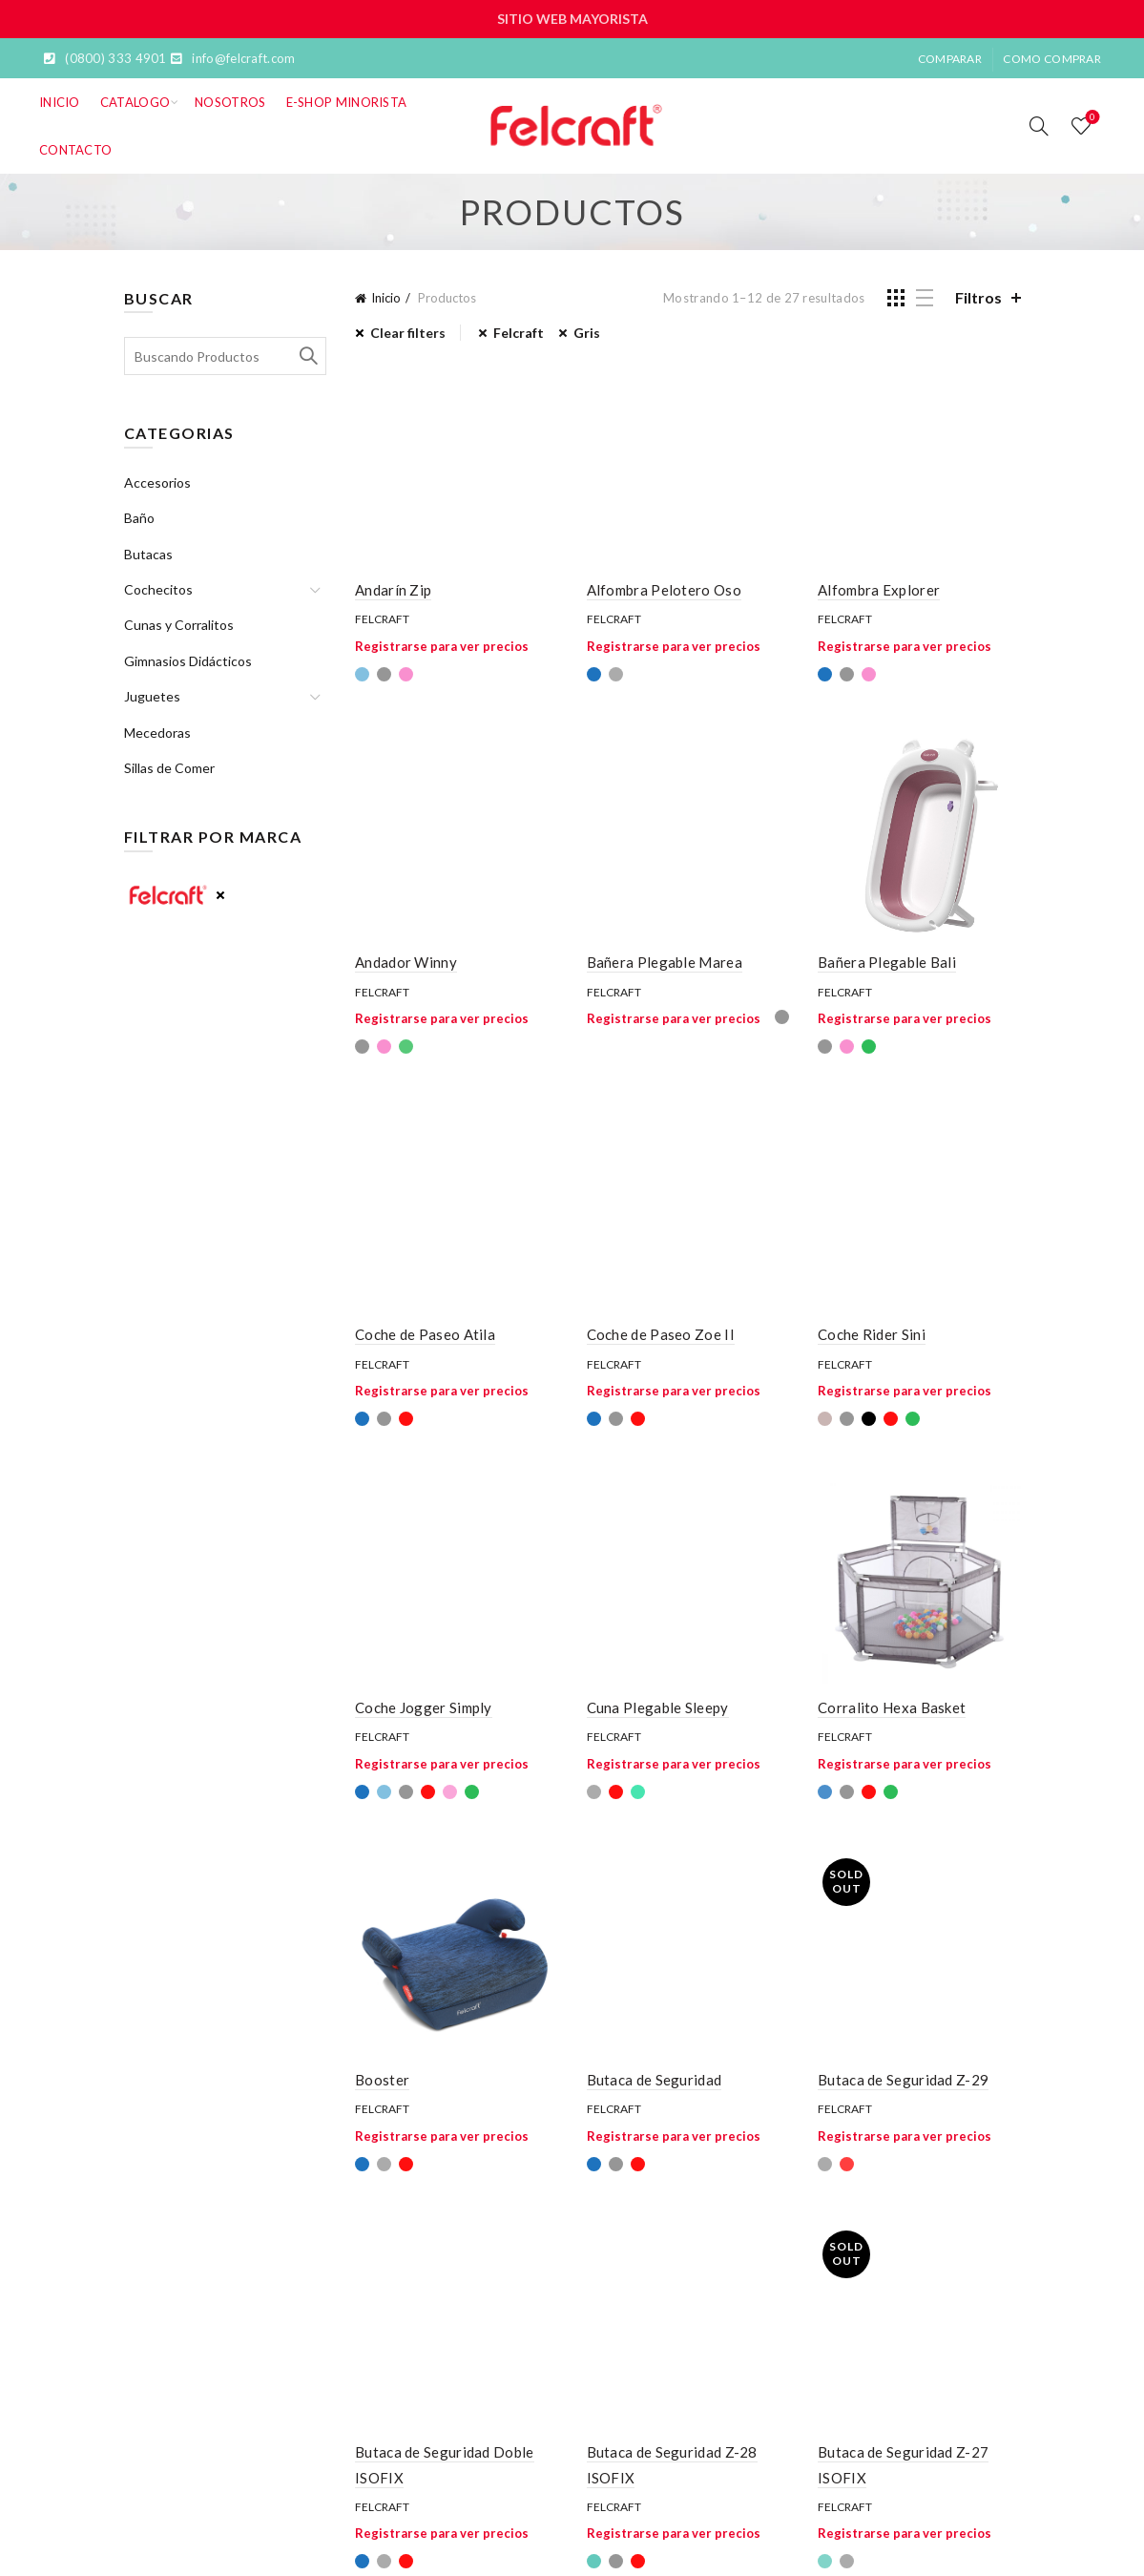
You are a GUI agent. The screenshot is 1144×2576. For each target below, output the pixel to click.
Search (307, 356)
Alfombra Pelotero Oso (664, 589)
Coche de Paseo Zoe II (661, 1334)
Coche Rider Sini (872, 1334)
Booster (382, 2079)
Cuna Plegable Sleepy (658, 1707)
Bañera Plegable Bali (887, 962)
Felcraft (382, 619)
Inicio (59, 102)
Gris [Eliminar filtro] (586, 333)
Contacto (75, 149)
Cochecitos (158, 589)
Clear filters (408, 333)
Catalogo (135, 102)
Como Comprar (1052, 59)
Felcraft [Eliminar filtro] (518, 333)
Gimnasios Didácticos (188, 661)
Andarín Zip (393, 589)
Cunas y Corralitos (179, 625)
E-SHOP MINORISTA (346, 102)
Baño (139, 518)
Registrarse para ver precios (442, 646)
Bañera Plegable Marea (664, 962)
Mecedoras (157, 732)
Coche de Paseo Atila (425, 1334)
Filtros (978, 297)
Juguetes (152, 696)
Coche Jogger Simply (423, 1707)
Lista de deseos (1091, 118)
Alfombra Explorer (879, 589)
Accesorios (157, 482)
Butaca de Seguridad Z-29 (903, 2079)
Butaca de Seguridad (654, 2079)
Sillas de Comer (169, 768)
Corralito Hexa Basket (892, 1707)
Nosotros (230, 102)
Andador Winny (406, 962)
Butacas (148, 554)
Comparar (950, 59)
